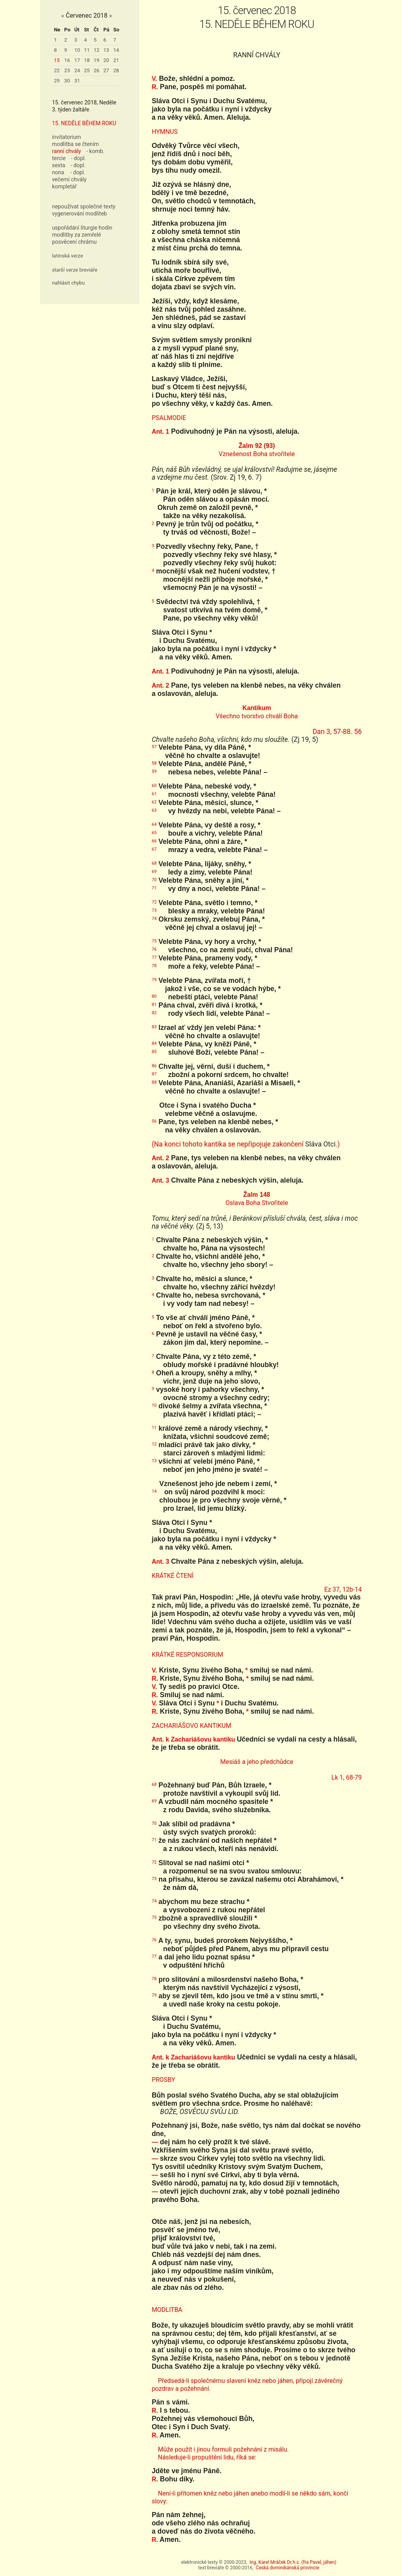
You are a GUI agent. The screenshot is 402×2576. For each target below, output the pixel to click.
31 (77, 81)
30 (67, 81)
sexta (58, 165)
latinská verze (67, 256)
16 (67, 60)
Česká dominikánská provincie (287, 2568)
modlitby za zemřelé (76, 235)
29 (57, 81)
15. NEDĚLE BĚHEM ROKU (84, 123)
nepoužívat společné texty (83, 206)
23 (67, 70)
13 (106, 50)
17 (77, 60)
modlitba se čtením (75, 144)
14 (116, 50)
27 (106, 70)
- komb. (95, 151)
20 (106, 60)
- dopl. (78, 158)
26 (97, 70)
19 (97, 60)
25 (87, 70)
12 (97, 50)
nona (58, 172)
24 (77, 70)
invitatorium (66, 137)
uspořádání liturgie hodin (82, 228)
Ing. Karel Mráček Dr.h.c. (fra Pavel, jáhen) (293, 2562)
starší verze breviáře (74, 270)
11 (87, 50)
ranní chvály (66, 151)
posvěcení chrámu (74, 242)
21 (116, 60)
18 (87, 60)
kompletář (64, 186)
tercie (59, 158)
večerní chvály (69, 179)
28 (116, 70)
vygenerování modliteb (79, 213)
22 (57, 70)
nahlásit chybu (68, 283)
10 (77, 50)
